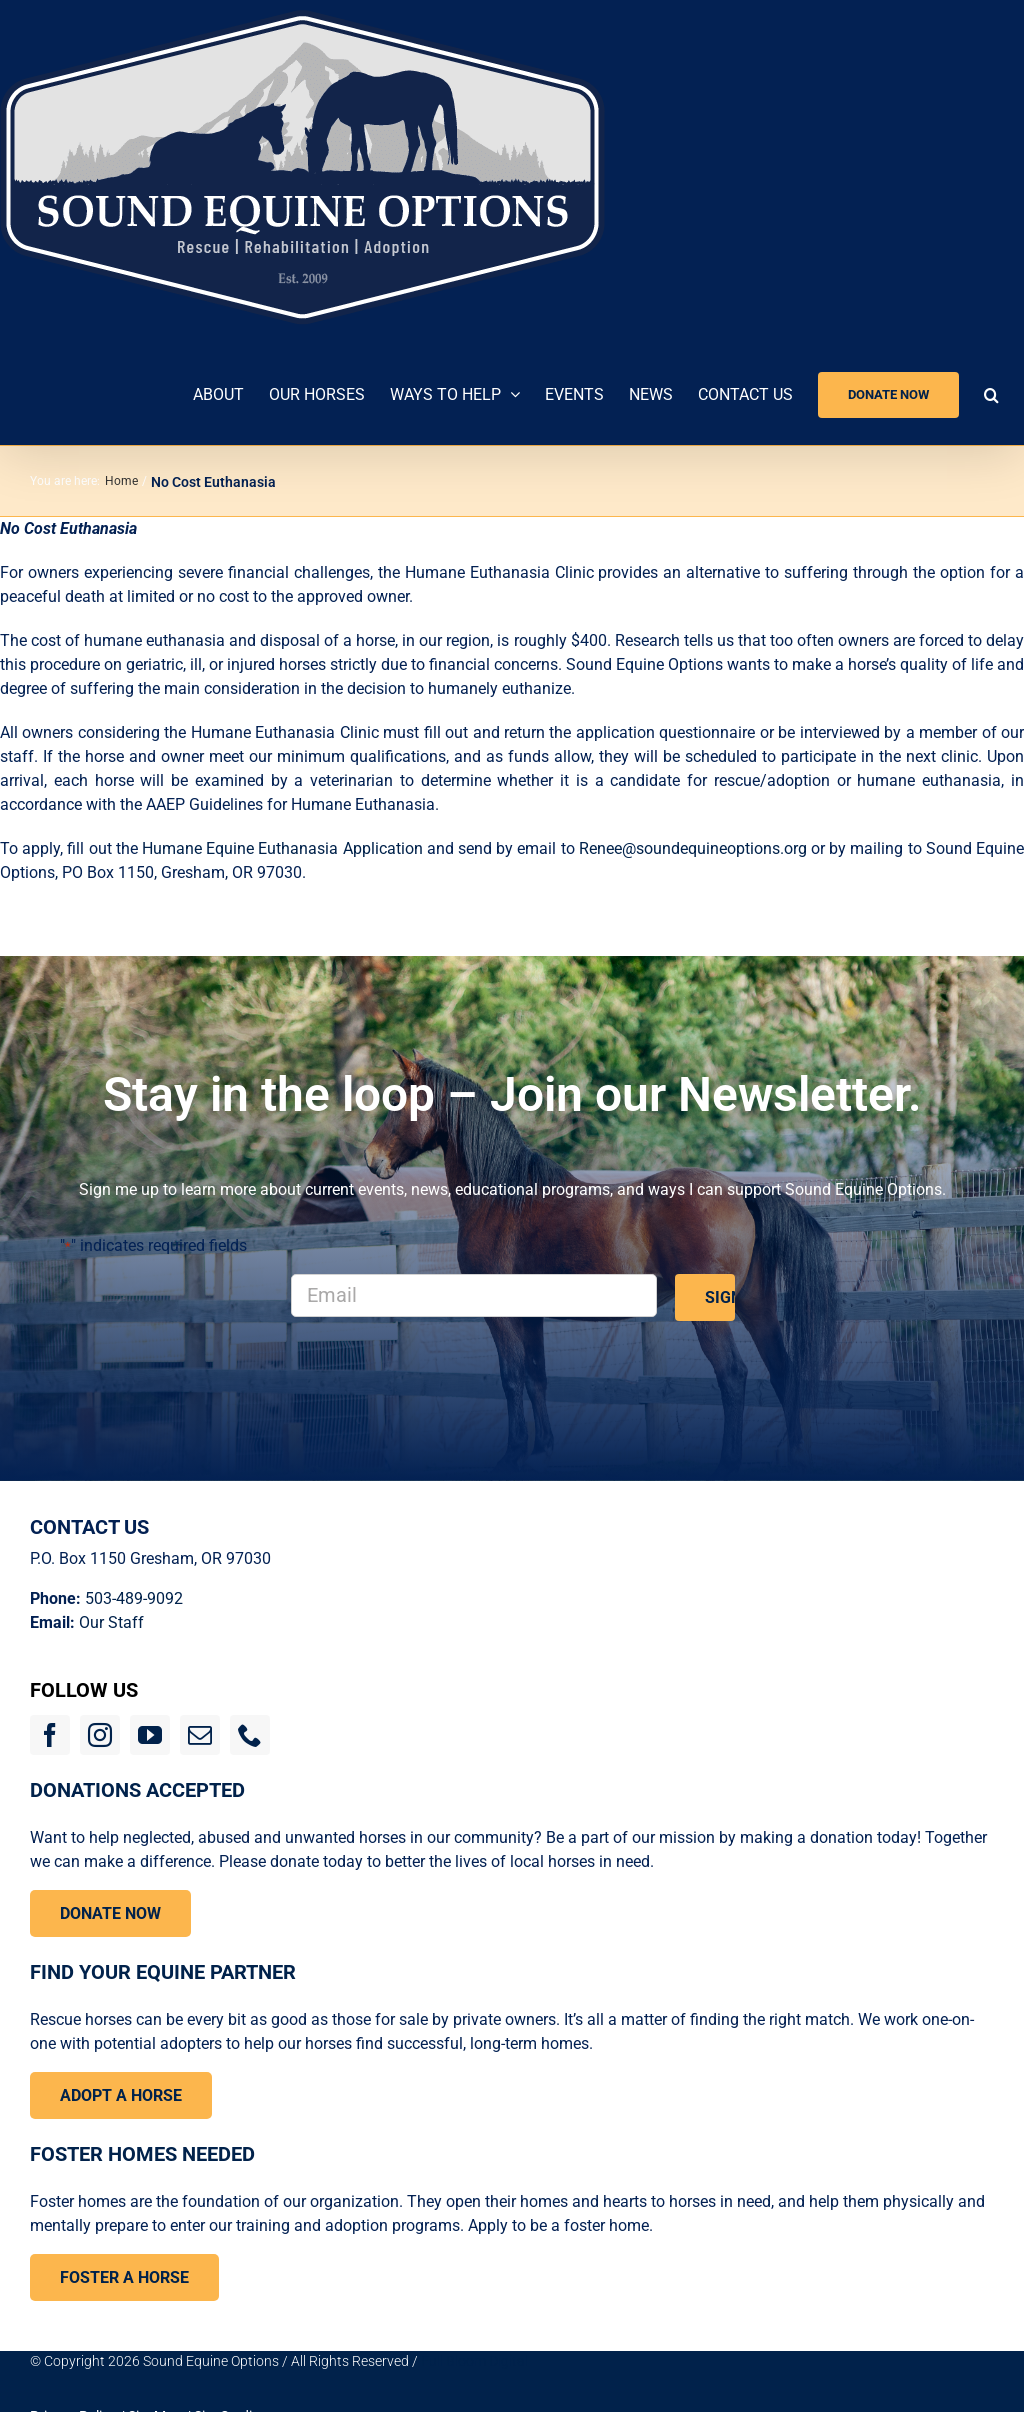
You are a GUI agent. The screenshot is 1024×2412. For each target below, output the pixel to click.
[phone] (250, 1735)
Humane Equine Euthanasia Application (284, 848)
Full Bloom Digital (474, 2361)
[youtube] (150, 1735)
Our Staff (111, 1622)
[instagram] (100, 1735)
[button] (991, 392)
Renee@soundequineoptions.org (693, 848)
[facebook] (50, 1735)
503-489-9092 (134, 1598)
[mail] (200, 1735)
